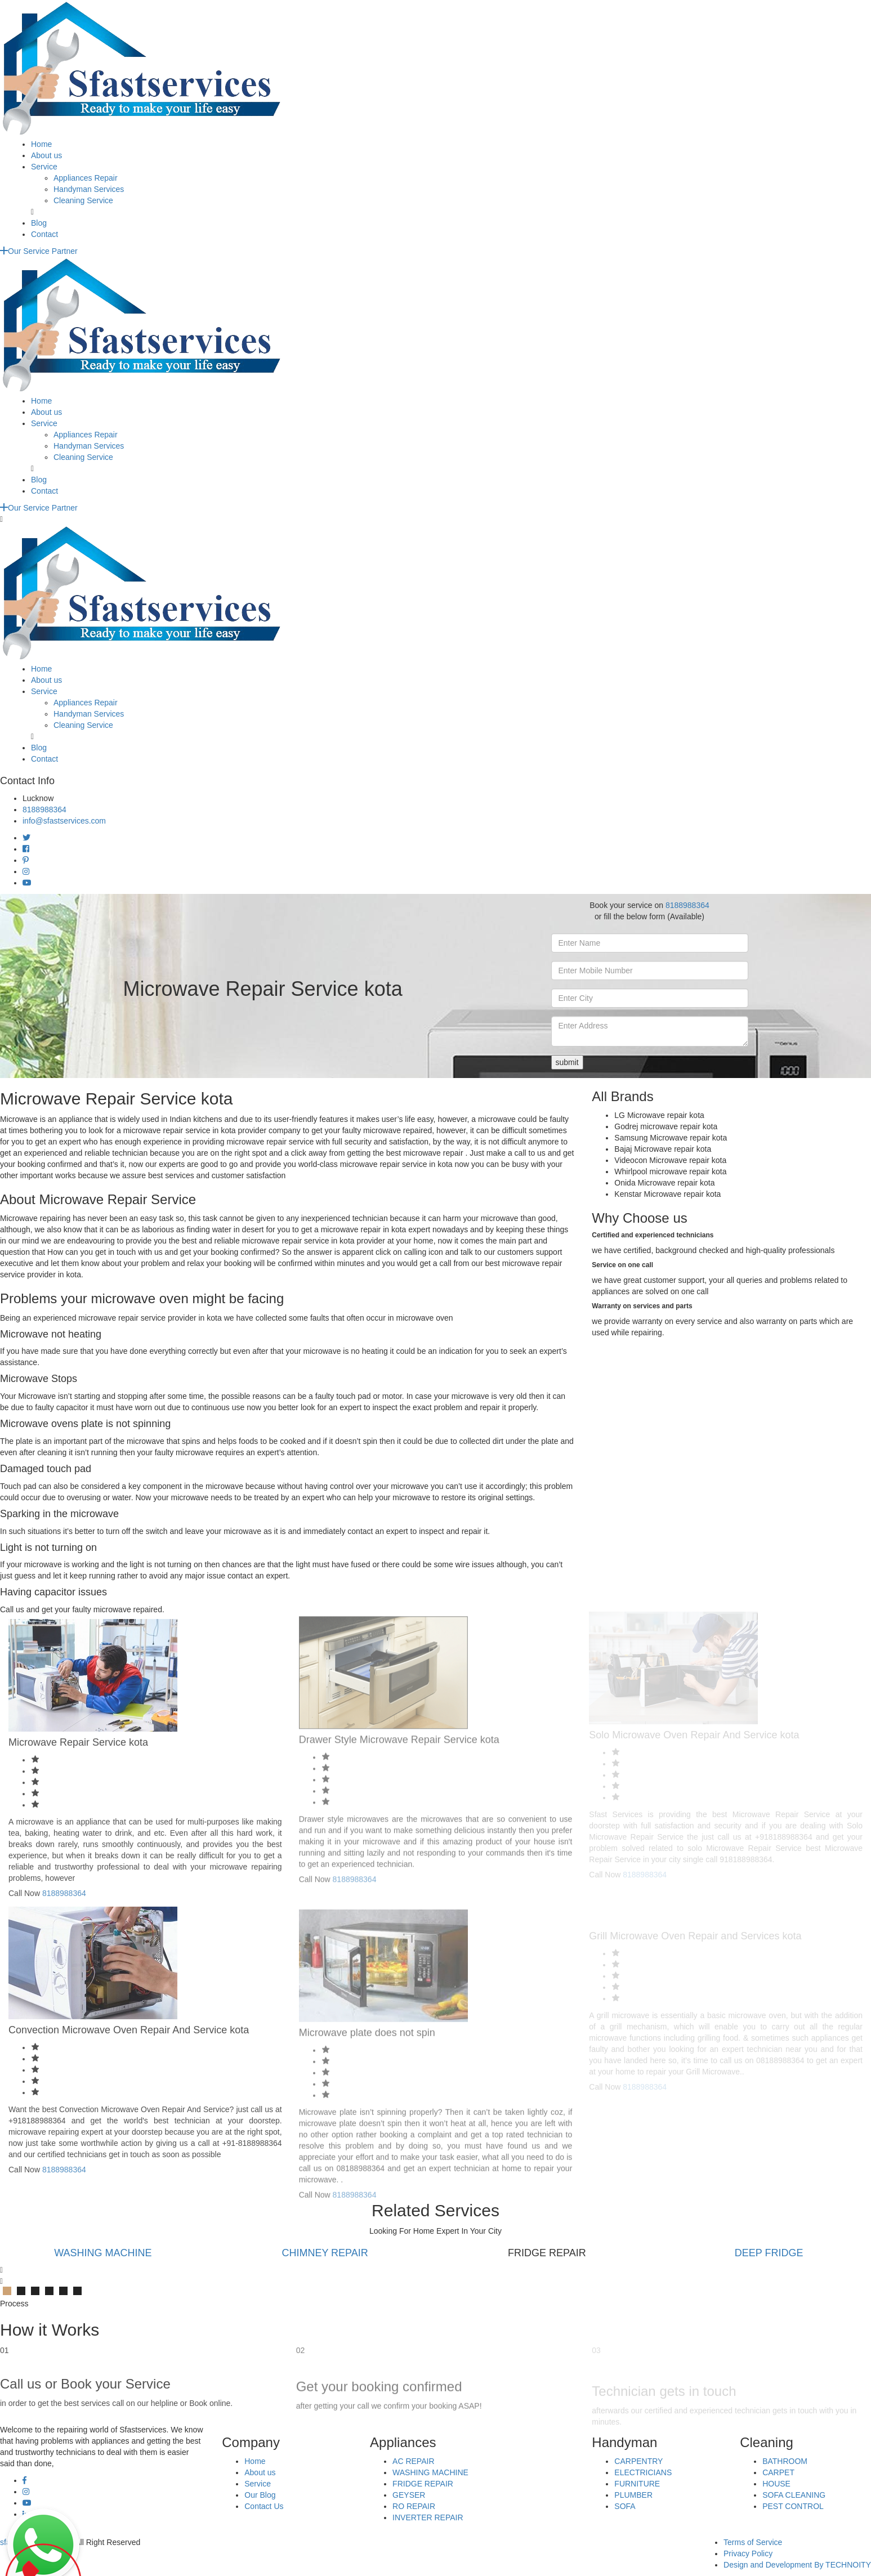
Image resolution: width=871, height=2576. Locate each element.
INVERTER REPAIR (427, 2517)
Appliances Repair (85, 177)
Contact (44, 234)
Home (41, 144)
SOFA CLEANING (793, 2494)
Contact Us (263, 2506)
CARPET (778, 2472)
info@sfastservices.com (64, 820)
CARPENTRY (638, 2461)
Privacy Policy (747, 2553)
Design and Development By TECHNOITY (797, 2564)
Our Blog (259, 2494)
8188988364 (44, 809)
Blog (39, 222)
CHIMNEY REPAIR (325, 2253)
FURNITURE (637, 2483)
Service (44, 166)
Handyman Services (88, 189)
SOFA (624, 2506)
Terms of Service (752, 2542)
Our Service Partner (39, 251)
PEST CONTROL (793, 2506)
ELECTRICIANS (643, 2472)
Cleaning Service (83, 200)
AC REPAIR (413, 2461)
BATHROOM (784, 2461)
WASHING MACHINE (102, 2253)
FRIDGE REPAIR (422, 2483)
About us (46, 155)
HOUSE (776, 2483)
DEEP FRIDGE (769, 2253)
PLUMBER (633, 2494)
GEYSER (408, 2494)
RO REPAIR (413, 2506)
